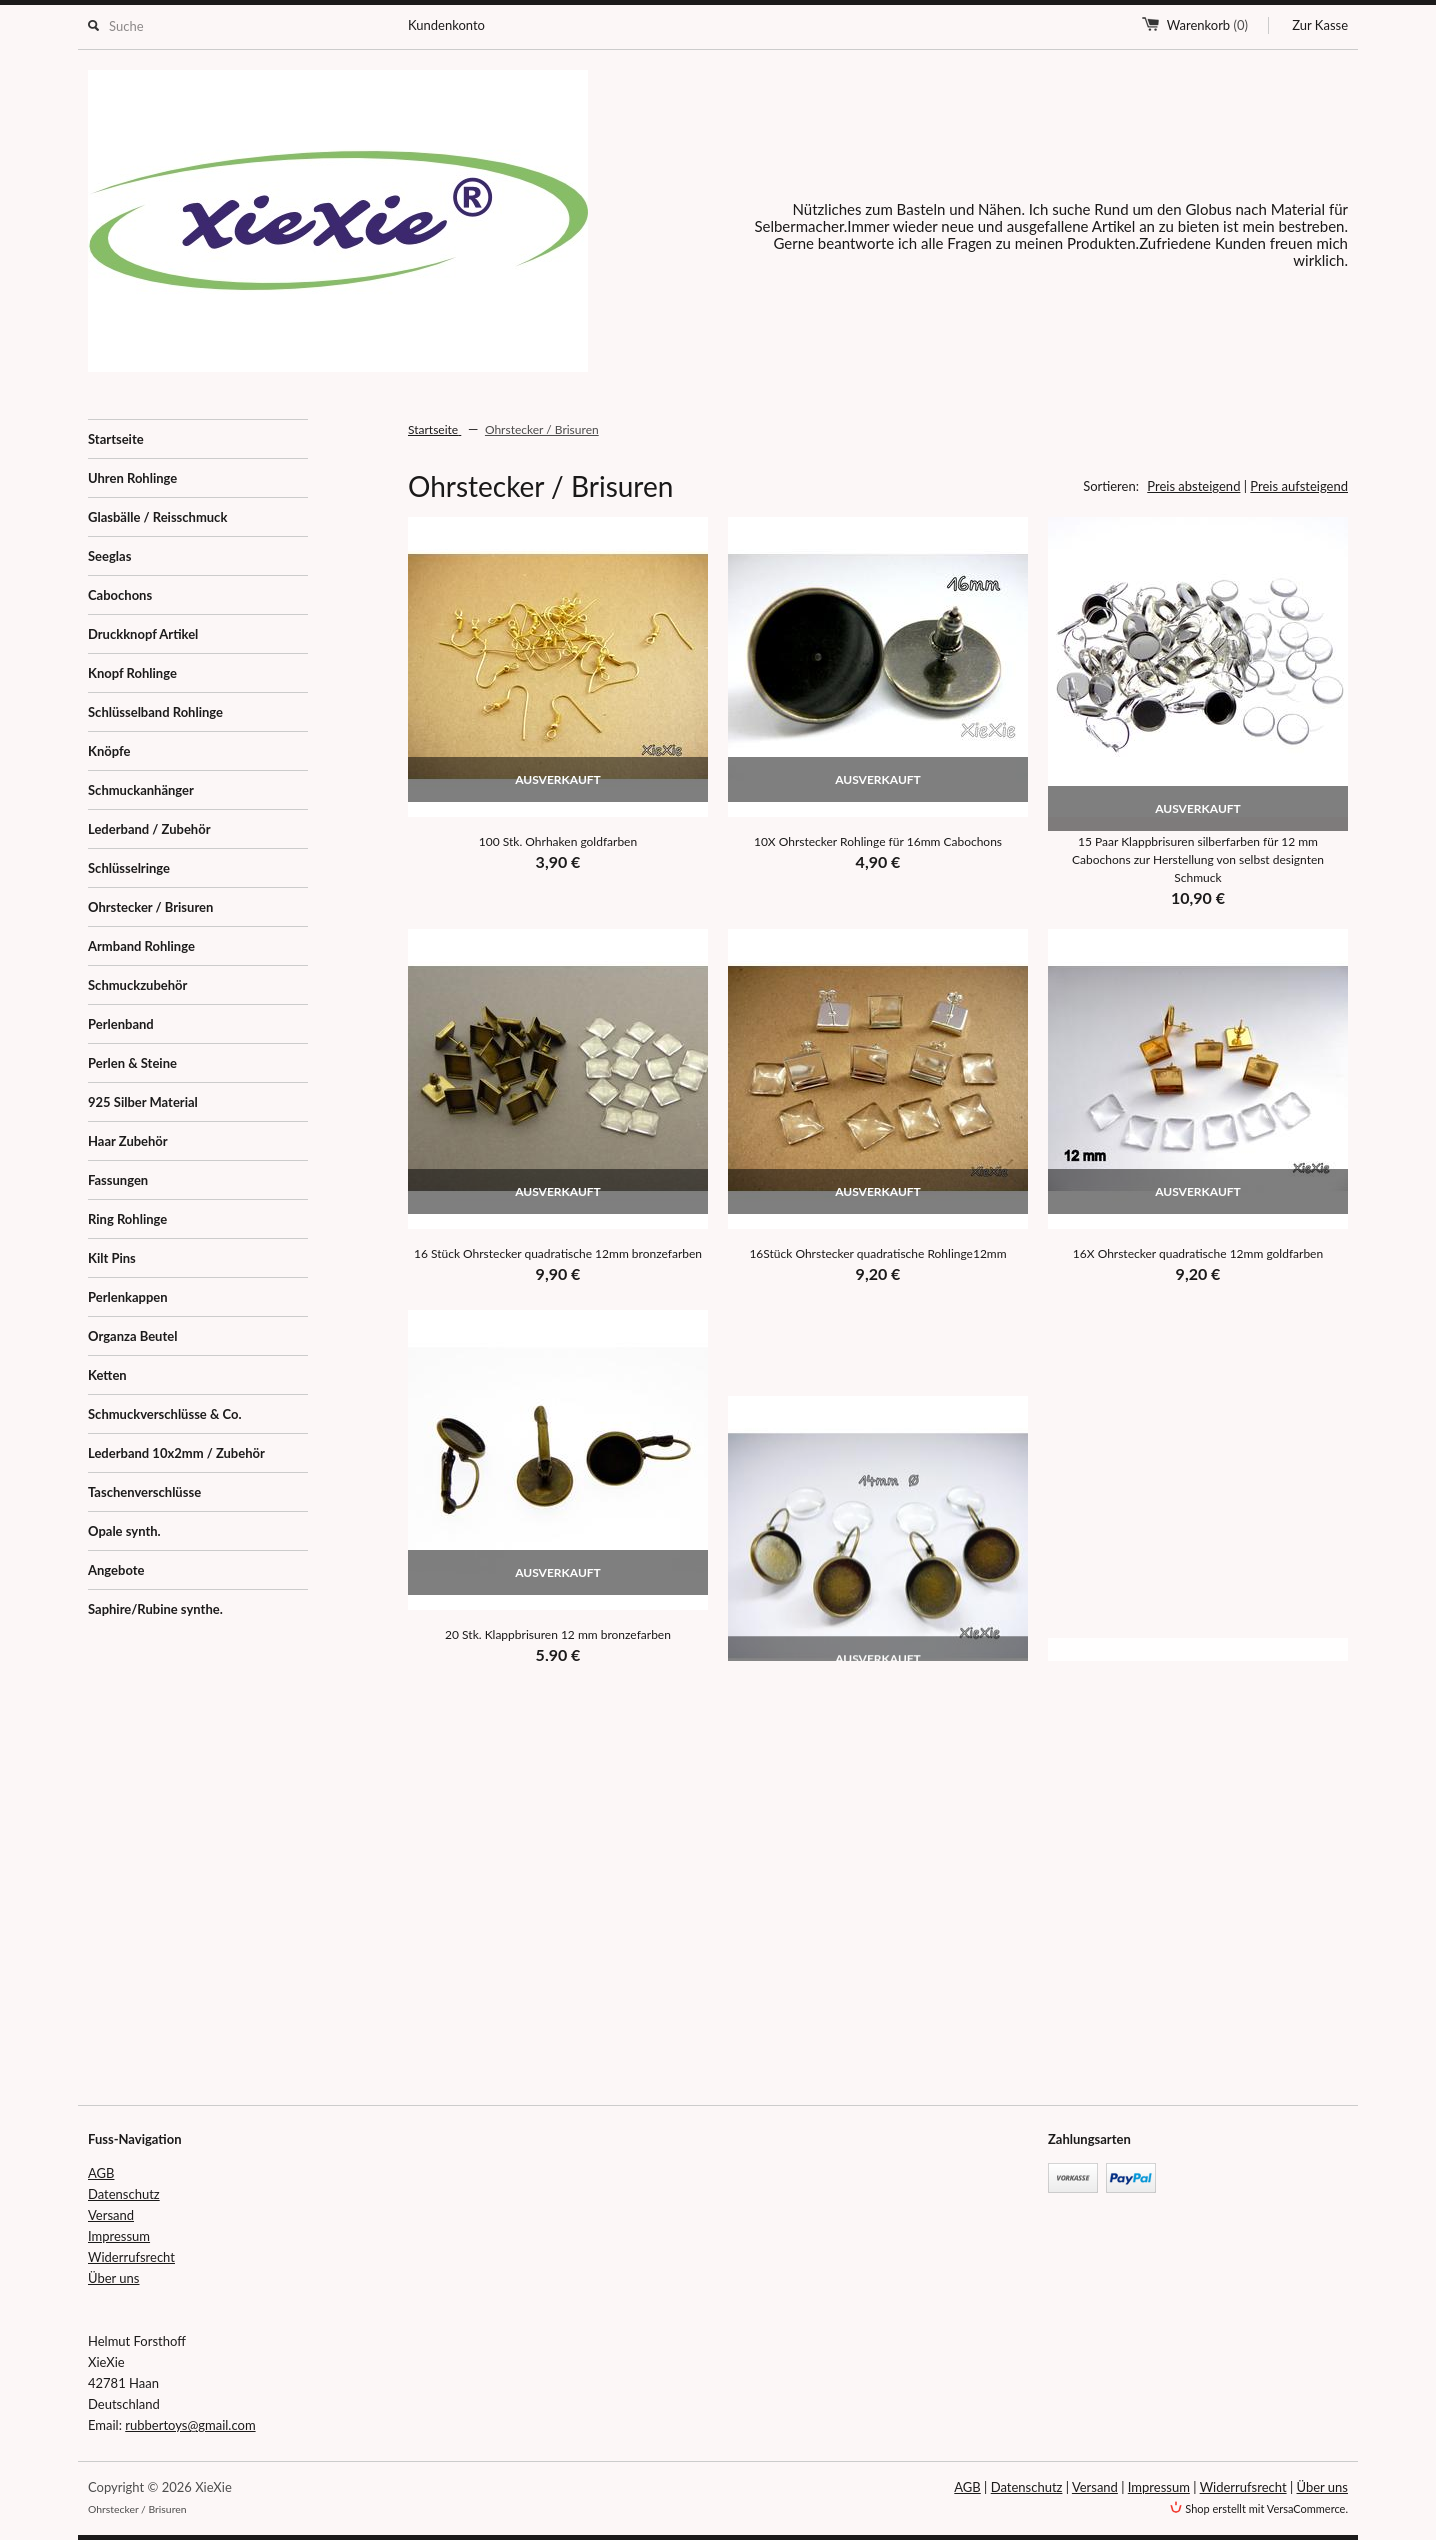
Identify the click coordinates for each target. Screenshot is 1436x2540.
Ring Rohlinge (127, 1219)
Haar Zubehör (128, 1141)
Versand (111, 2215)
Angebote (116, 1570)
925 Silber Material (143, 1102)
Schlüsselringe (129, 868)
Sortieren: (1111, 486)
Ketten (107, 1375)
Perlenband (121, 1024)
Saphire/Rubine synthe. (155, 1609)
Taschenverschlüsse (144, 1492)
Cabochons (120, 595)
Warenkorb (1207, 25)
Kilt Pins (112, 1258)
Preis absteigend (1193, 486)
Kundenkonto (446, 25)
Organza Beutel (132, 1336)
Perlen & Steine (132, 1063)
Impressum (119, 2236)
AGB (101, 2173)
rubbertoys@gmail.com (190, 2425)
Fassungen (118, 1180)
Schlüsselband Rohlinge (155, 712)
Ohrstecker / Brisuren (150, 907)
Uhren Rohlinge (132, 478)
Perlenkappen (128, 1297)
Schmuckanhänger (141, 790)
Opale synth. (124, 1531)
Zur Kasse (1320, 25)
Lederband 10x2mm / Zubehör (176, 1453)
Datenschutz (124, 2194)
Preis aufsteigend (1299, 486)
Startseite (116, 439)
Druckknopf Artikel (143, 634)
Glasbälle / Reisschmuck (157, 517)
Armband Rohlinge (141, 946)
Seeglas (109, 556)
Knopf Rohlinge (132, 673)
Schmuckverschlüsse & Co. (165, 1414)
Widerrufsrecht (131, 2257)
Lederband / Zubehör (149, 829)
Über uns (114, 2278)
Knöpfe (109, 751)
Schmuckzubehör (137, 985)
